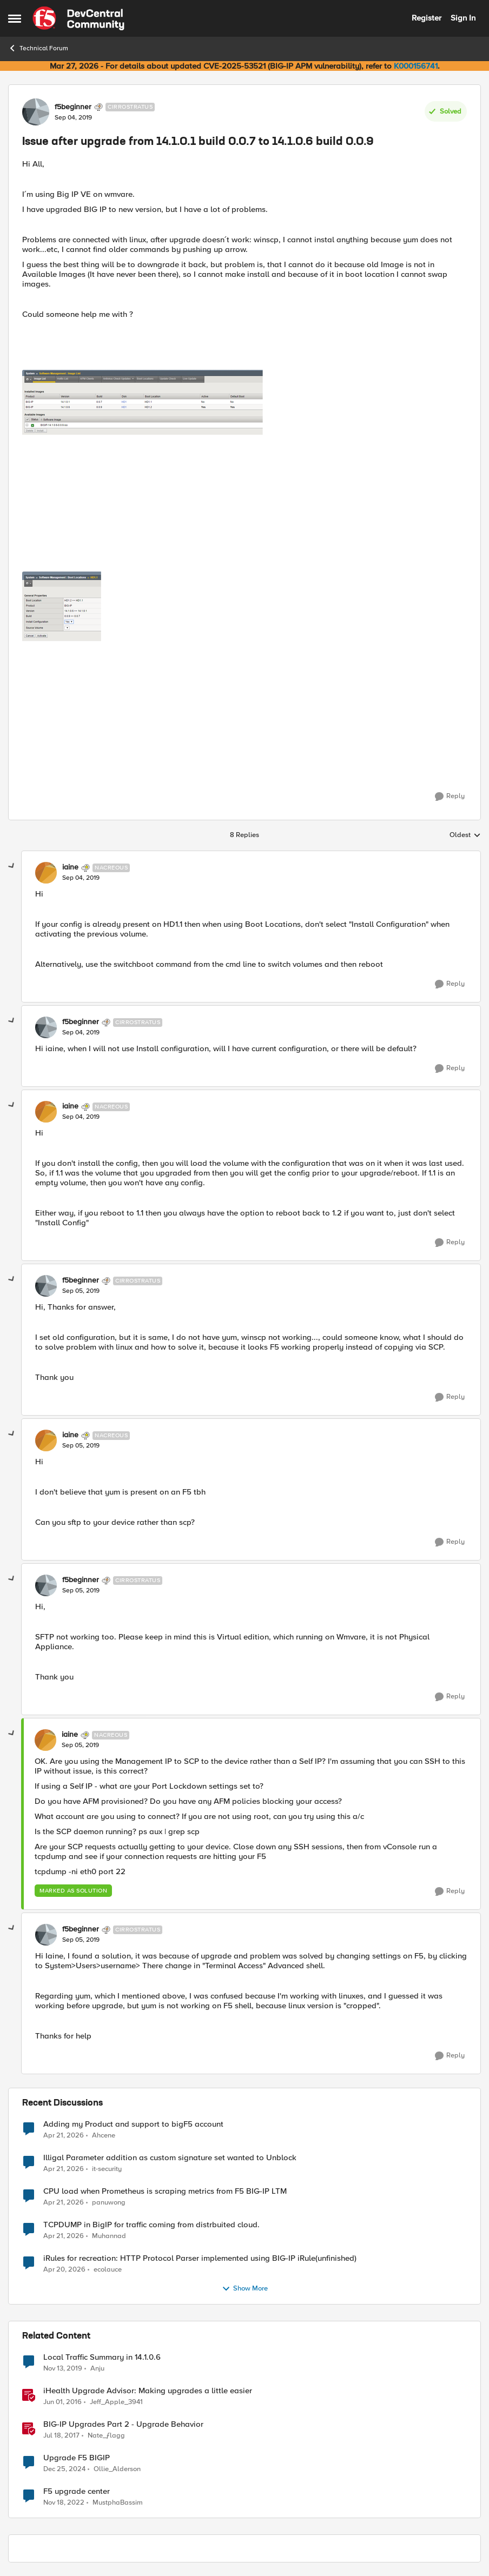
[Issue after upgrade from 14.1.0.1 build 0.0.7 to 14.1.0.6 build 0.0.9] (81, 878)
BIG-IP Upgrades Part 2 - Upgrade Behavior (123, 2424)
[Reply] (450, 796)
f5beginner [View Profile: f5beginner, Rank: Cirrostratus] (73, 107)
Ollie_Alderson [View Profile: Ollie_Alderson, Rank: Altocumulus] (117, 2469)
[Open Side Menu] (15, 18)
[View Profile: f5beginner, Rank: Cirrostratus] (35, 111)
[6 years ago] (62, 2368)
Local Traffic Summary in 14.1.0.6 (102, 2357)
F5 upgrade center (76, 2491)
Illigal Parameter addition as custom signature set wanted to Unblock (169, 2157)
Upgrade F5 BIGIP (76, 2457)
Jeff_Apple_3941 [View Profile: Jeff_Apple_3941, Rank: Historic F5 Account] (116, 2402)
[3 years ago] (63, 2503)
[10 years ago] (62, 2402)
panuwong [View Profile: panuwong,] (108, 2202)
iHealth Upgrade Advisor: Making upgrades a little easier (147, 2390)
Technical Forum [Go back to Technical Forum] (38, 48)
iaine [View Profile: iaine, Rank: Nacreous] (70, 867)
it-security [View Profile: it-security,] (107, 2169)
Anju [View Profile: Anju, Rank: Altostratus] (97, 2368)
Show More (245, 2289)
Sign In (463, 18)
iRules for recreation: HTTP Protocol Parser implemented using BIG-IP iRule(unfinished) (199, 2258)
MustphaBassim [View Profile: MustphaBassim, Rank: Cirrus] (117, 2503)
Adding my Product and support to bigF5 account (133, 2124)
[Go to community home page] (78, 18)
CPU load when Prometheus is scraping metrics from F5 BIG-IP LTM (165, 2191)
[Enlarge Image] (244, 471)
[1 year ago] (64, 2469)
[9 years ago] (61, 2435)
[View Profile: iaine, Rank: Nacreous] (46, 873)
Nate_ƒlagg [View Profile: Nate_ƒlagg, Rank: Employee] (106, 2435)
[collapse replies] (11, 866)
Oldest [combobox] (465, 835)
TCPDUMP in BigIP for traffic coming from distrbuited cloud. (151, 2224)
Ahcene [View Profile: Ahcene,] (103, 2135)
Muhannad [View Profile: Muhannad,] (109, 2236)
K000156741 (416, 66)
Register (426, 18)
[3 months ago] (63, 2135)
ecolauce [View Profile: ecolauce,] (108, 2269)
